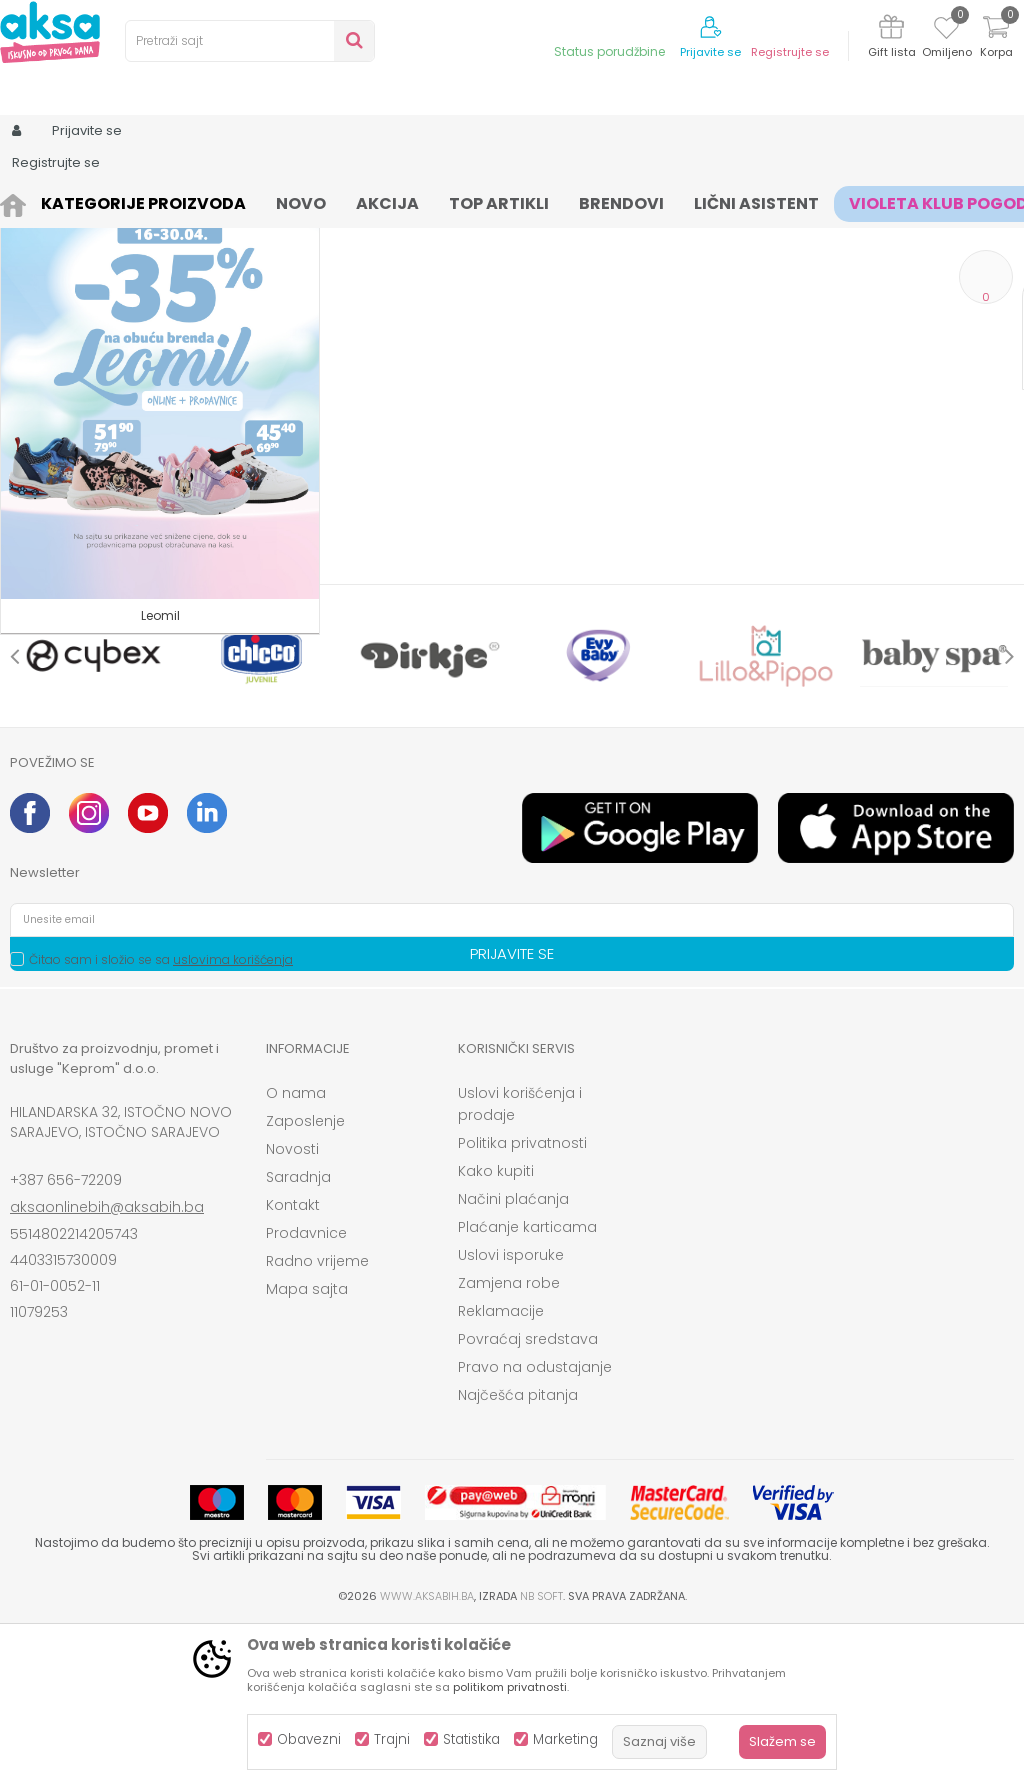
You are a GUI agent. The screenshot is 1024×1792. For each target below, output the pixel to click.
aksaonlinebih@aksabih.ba (107, 1372)
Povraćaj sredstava (528, 1504)
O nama (296, 1258)
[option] (94, 821)
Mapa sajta (307, 1454)
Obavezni (309, 1739)
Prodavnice (306, 1398)
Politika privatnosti (522, 1308)
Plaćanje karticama (527, 1392)
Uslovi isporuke (511, 1420)
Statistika (471, 1739)
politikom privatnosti (510, 1687)
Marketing (565, 1739)
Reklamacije (501, 1476)
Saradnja (298, 1342)
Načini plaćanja (513, 1364)
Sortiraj (768, 235)
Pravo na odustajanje (535, 1532)
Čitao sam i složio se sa (161, 1124)
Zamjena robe (509, 1448)
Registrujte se (790, 52)
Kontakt (293, 1370)
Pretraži (123, 648)
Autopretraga (677, 235)
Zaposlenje (305, 1286)
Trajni (392, 1739)
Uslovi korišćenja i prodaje (520, 1269)
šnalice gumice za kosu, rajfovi (419, 202)
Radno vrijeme (317, 1426)
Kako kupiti (496, 1336)
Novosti (292, 1314)
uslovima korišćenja (233, 1124)
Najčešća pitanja (518, 1560)
